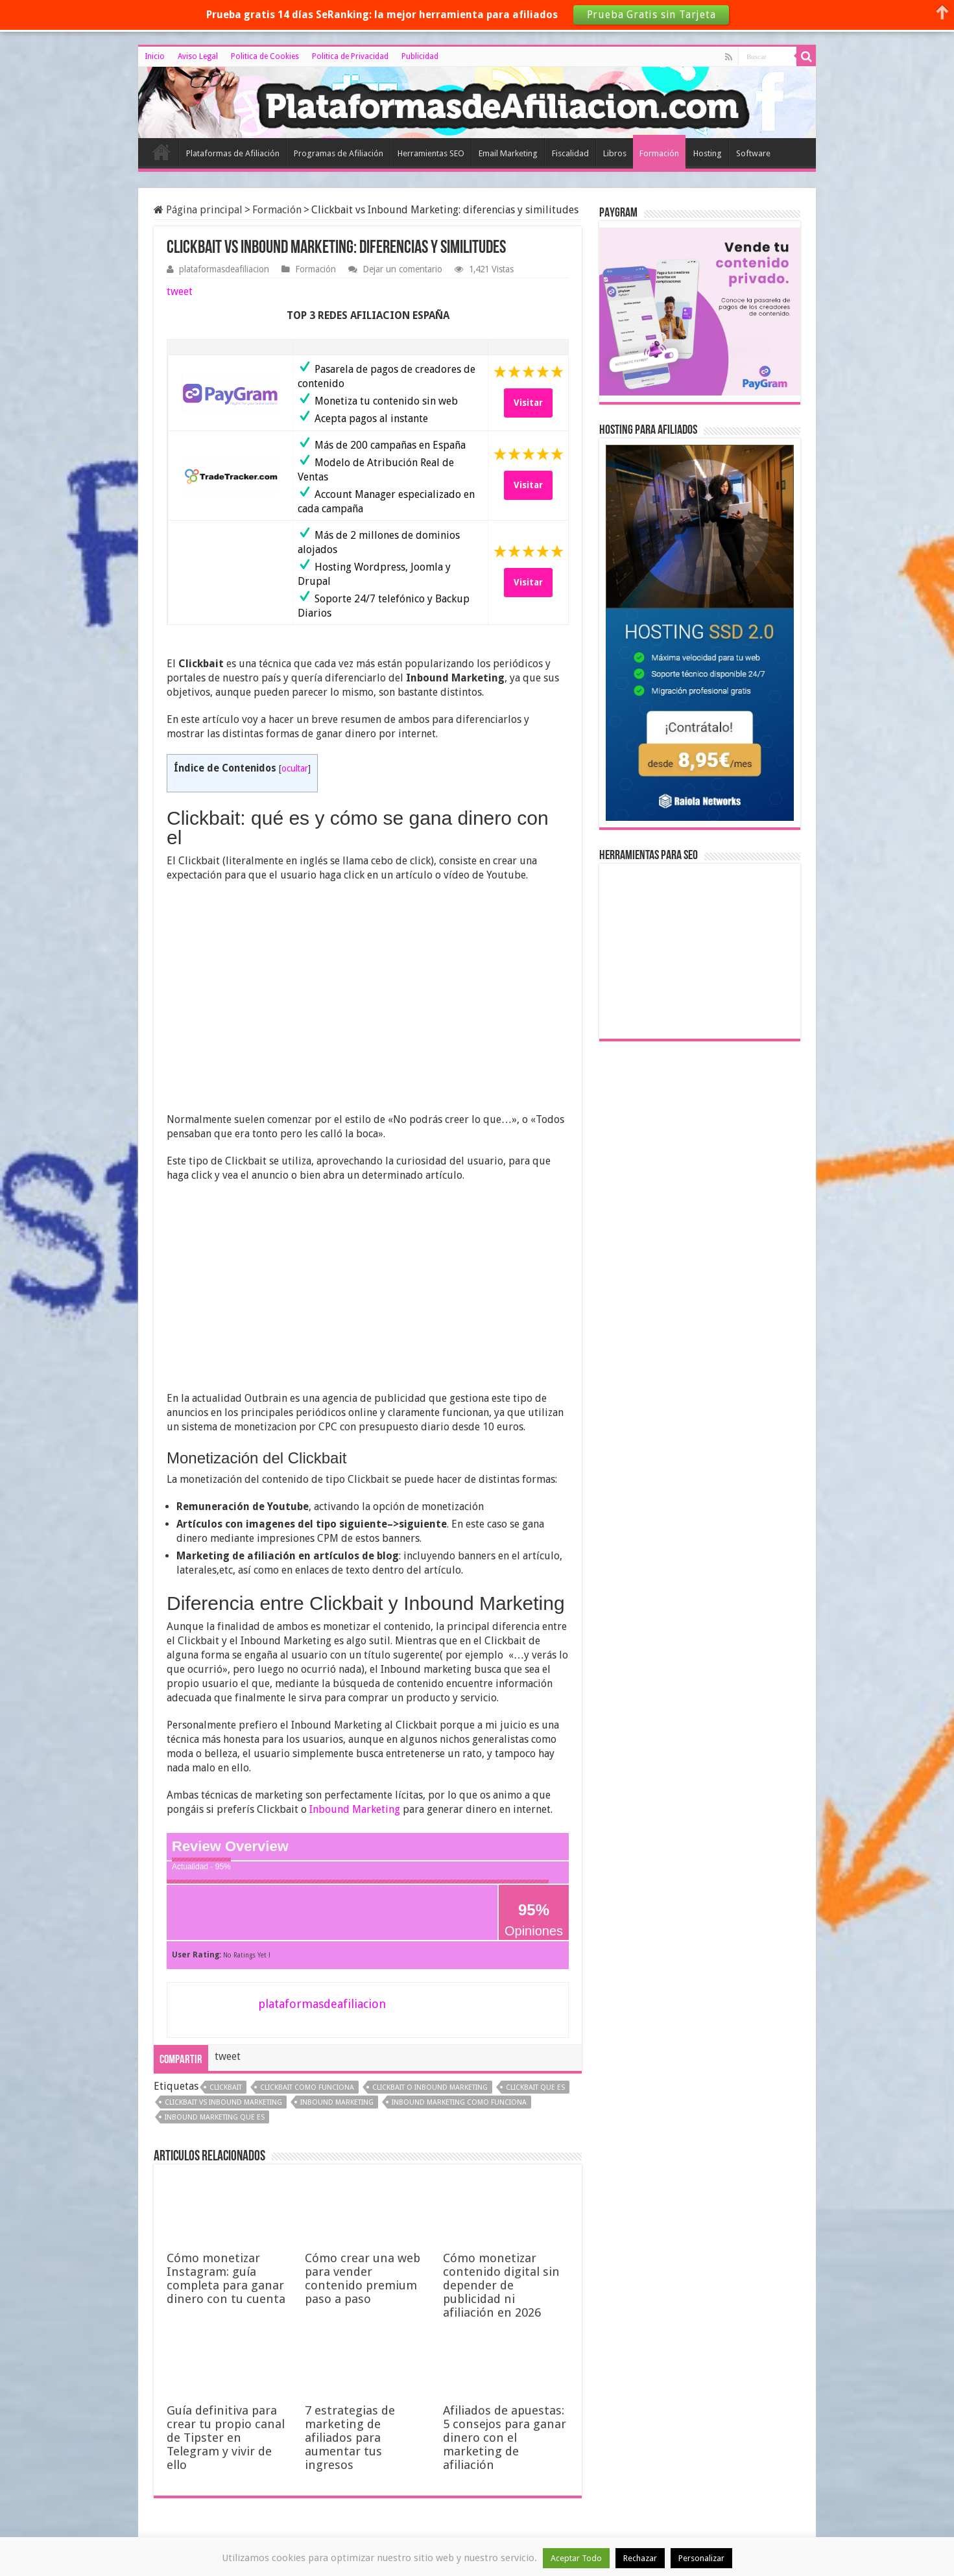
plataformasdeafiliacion (224, 269)
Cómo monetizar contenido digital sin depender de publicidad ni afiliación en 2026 (501, 2285)
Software (753, 153)
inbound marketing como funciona (459, 2102)
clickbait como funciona (307, 2087)
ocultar (294, 768)
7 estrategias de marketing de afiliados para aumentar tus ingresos (350, 2438)
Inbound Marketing (354, 1809)
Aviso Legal (198, 56)
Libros (614, 153)
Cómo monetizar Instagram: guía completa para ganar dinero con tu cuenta (226, 2278)
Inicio (155, 56)
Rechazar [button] (640, 2558)
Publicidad (419, 56)
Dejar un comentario (402, 269)
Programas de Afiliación (338, 153)
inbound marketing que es (215, 2117)
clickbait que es (535, 2087)
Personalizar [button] (701, 2558)
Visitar (528, 402)
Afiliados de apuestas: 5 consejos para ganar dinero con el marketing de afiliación (504, 2438)
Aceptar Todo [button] (576, 2558)
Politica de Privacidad (350, 56)
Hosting (707, 153)
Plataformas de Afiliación (233, 153)
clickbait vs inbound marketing (223, 2102)
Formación (659, 153)
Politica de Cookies (265, 56)
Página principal (198, 210)
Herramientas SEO (431, 153)
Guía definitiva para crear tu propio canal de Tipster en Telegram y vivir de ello (226, 2438)
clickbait (225, 2087)
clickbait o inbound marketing (430, 2087)
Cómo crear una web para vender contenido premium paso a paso (362, 2278)
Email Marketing (508, 153)
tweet (180, 291)
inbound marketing (337, 2102)
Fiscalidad (570, 153)
